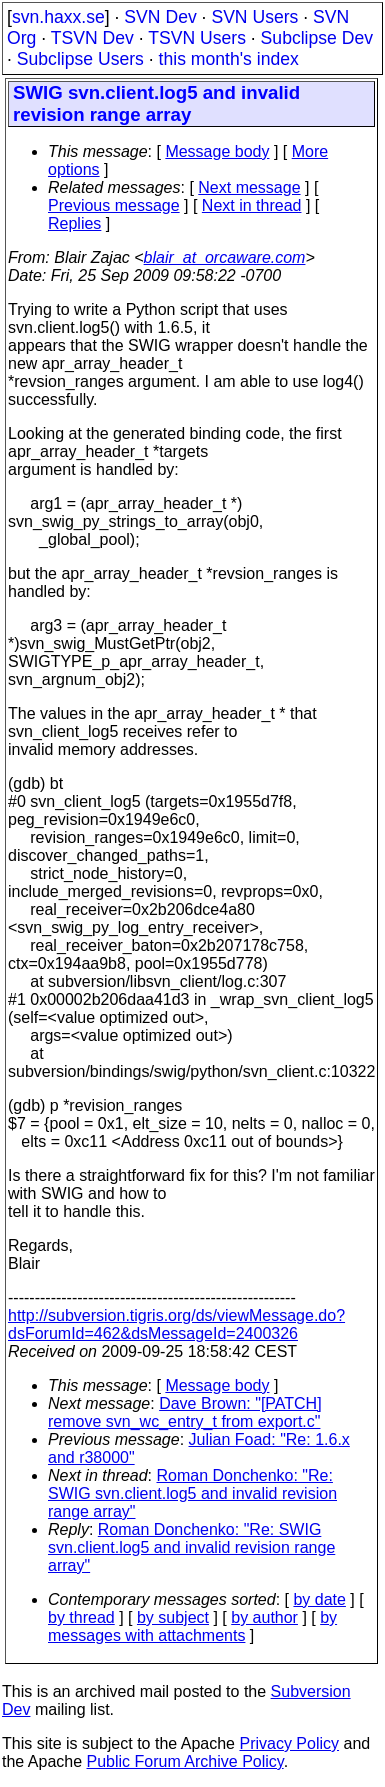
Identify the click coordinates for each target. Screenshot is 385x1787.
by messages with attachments (192, 1626)
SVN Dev (160, 17)
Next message (249, 187)
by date (319, 1599)
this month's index (229, 59)
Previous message (114, 205)
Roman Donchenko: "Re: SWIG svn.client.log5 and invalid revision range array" (192, 1493)
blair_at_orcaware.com (225, 257)
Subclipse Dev (317, 38)
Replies (74, 223)
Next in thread (252, 205)
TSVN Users (197, 38)
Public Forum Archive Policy (185, 1761)
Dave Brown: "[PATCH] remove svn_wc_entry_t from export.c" (185, 1412)
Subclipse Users (80, 59)
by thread (81, 1617)
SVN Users (254, 17)
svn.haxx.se (58, 17)
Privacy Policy (289, 1743)
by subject (173, 1617)
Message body (217, 151)
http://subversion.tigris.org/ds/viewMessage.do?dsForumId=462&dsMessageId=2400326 (176, 1324)
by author (264, 1617)
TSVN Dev (92, 38)
